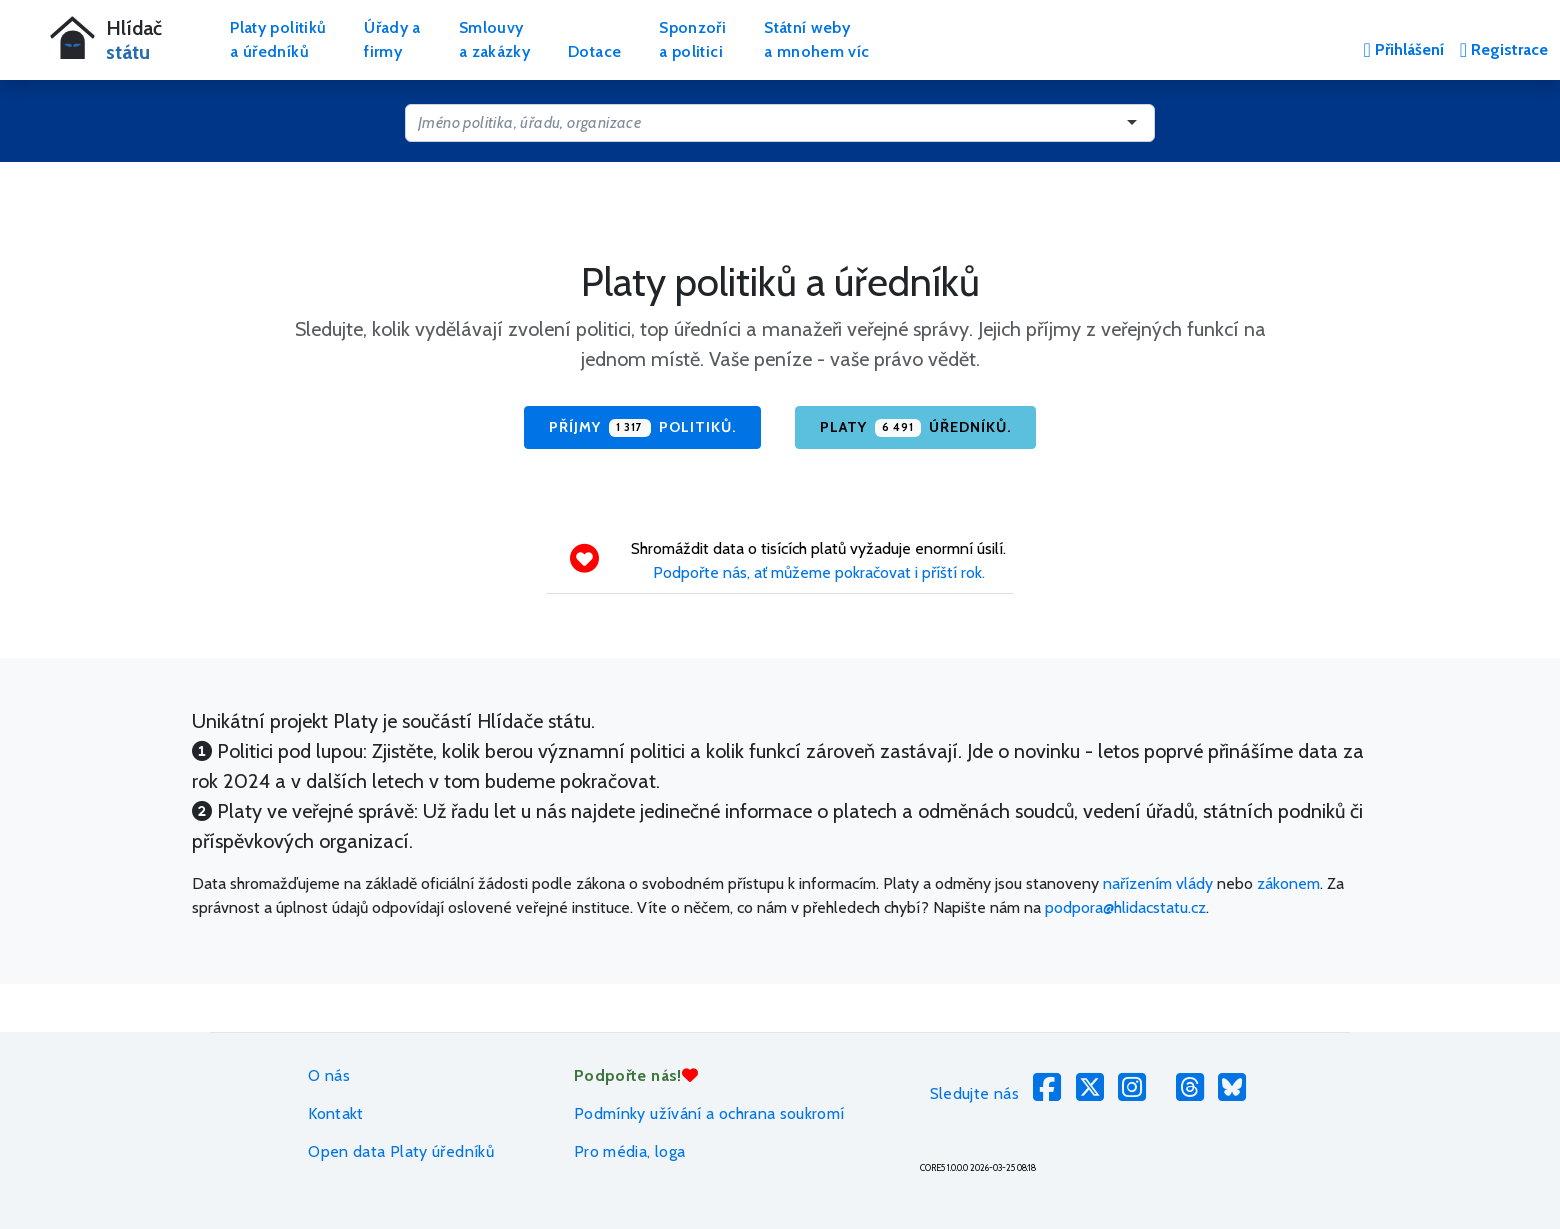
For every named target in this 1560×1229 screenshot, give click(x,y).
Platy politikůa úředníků (278, 39)
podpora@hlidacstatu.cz (1125, 907)
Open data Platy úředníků (401, 1151)
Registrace (1504, 49)
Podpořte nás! (636, 1075)
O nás (329, 1075)
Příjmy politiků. (642, 428)
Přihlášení (1403, 49)
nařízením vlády (1158, 883)
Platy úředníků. (915, 428)
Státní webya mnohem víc (816, 39)
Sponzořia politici (692, 39)
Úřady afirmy (392, 39)
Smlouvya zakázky (494, 39)
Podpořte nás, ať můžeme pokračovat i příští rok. (819, 572)
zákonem (1288, 883)
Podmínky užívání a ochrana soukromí (709, 1113)
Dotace (594, 51)
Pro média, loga (629, 1151)
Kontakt (336, 1113)
